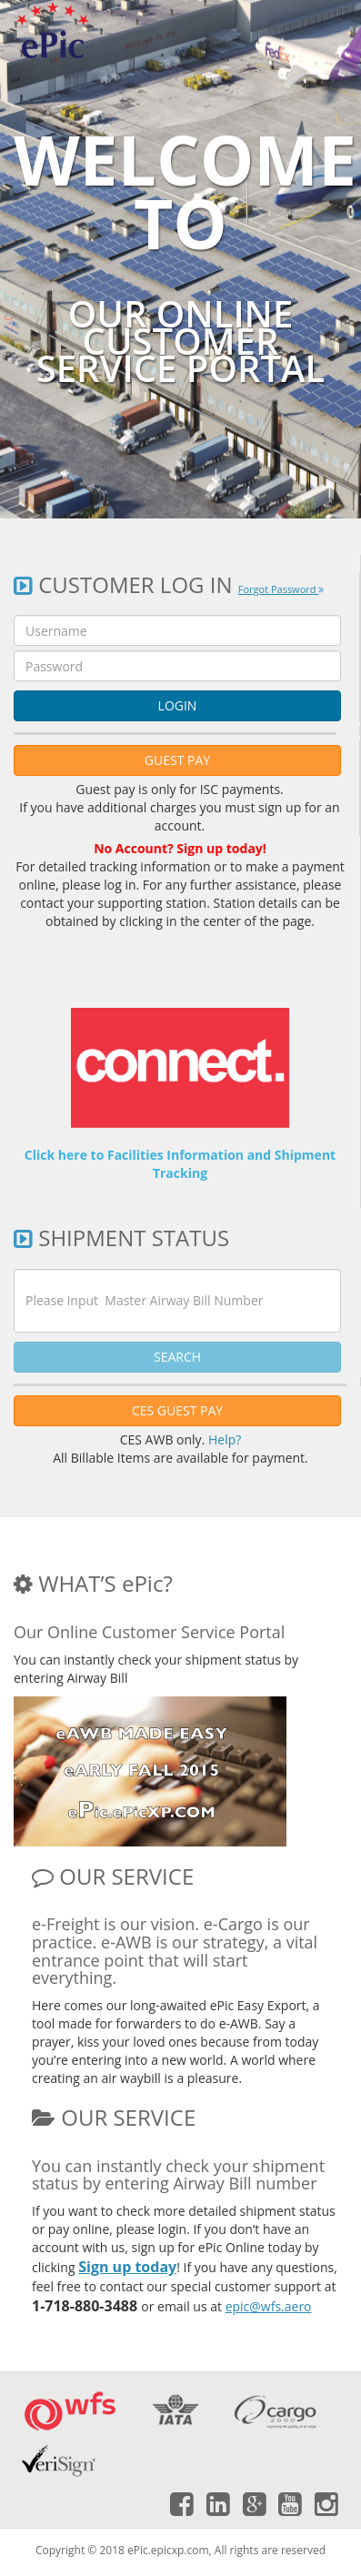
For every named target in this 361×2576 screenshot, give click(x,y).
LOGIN (177, 705)
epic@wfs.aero (269, 2306)
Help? (224, 1439)
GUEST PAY (177, 760)
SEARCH (177, 1356)
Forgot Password (281, 589)
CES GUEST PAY (177, 1410)
